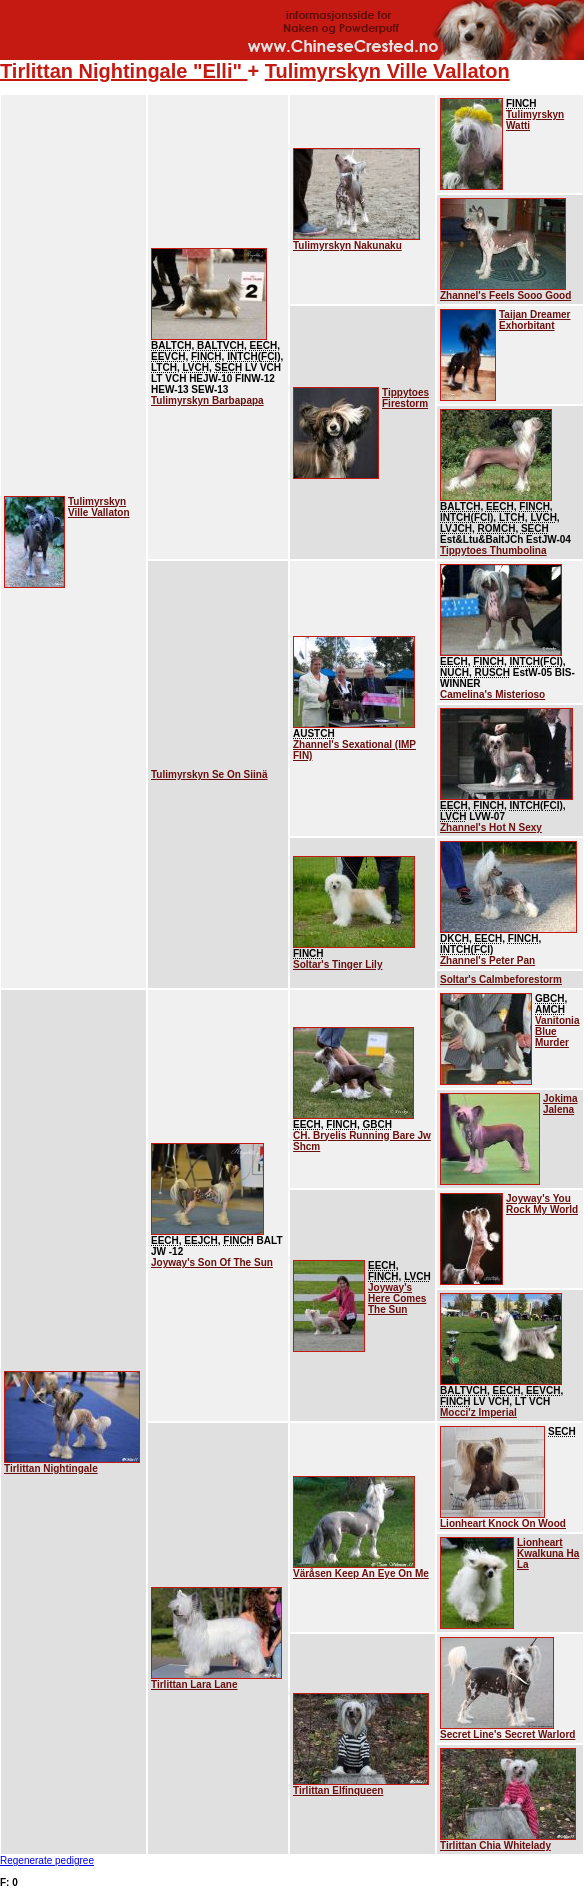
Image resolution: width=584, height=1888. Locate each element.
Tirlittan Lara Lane (194, 1684)
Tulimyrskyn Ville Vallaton (387, 71)
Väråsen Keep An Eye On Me (361, 1573)
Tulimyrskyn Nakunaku (347, 245)
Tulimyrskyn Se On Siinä (209, 774)
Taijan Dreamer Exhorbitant (535, 320)
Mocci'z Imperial (478, 1412)
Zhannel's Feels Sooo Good (505, 295)
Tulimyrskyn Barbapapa (207, 400)
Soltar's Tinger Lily (337, 964)
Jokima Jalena (560, 1104)
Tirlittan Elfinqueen (338, 1790)
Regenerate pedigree (47, 1860)
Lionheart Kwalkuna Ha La (548, 1553)
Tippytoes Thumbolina (493, 550)
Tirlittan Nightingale (51, 1468)
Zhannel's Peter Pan (487, 960)
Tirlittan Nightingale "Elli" (124, 71)
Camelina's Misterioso (492, 694)
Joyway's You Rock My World (542, 1204)
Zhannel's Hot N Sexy (491, 827)
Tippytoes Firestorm (405, 398)
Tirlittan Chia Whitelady (495, 1845)
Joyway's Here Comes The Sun (397, 1298)
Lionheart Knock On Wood (503, 1523)
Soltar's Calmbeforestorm (501, 979)
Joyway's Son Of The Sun (212, 1262)
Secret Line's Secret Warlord (507, 1734)
